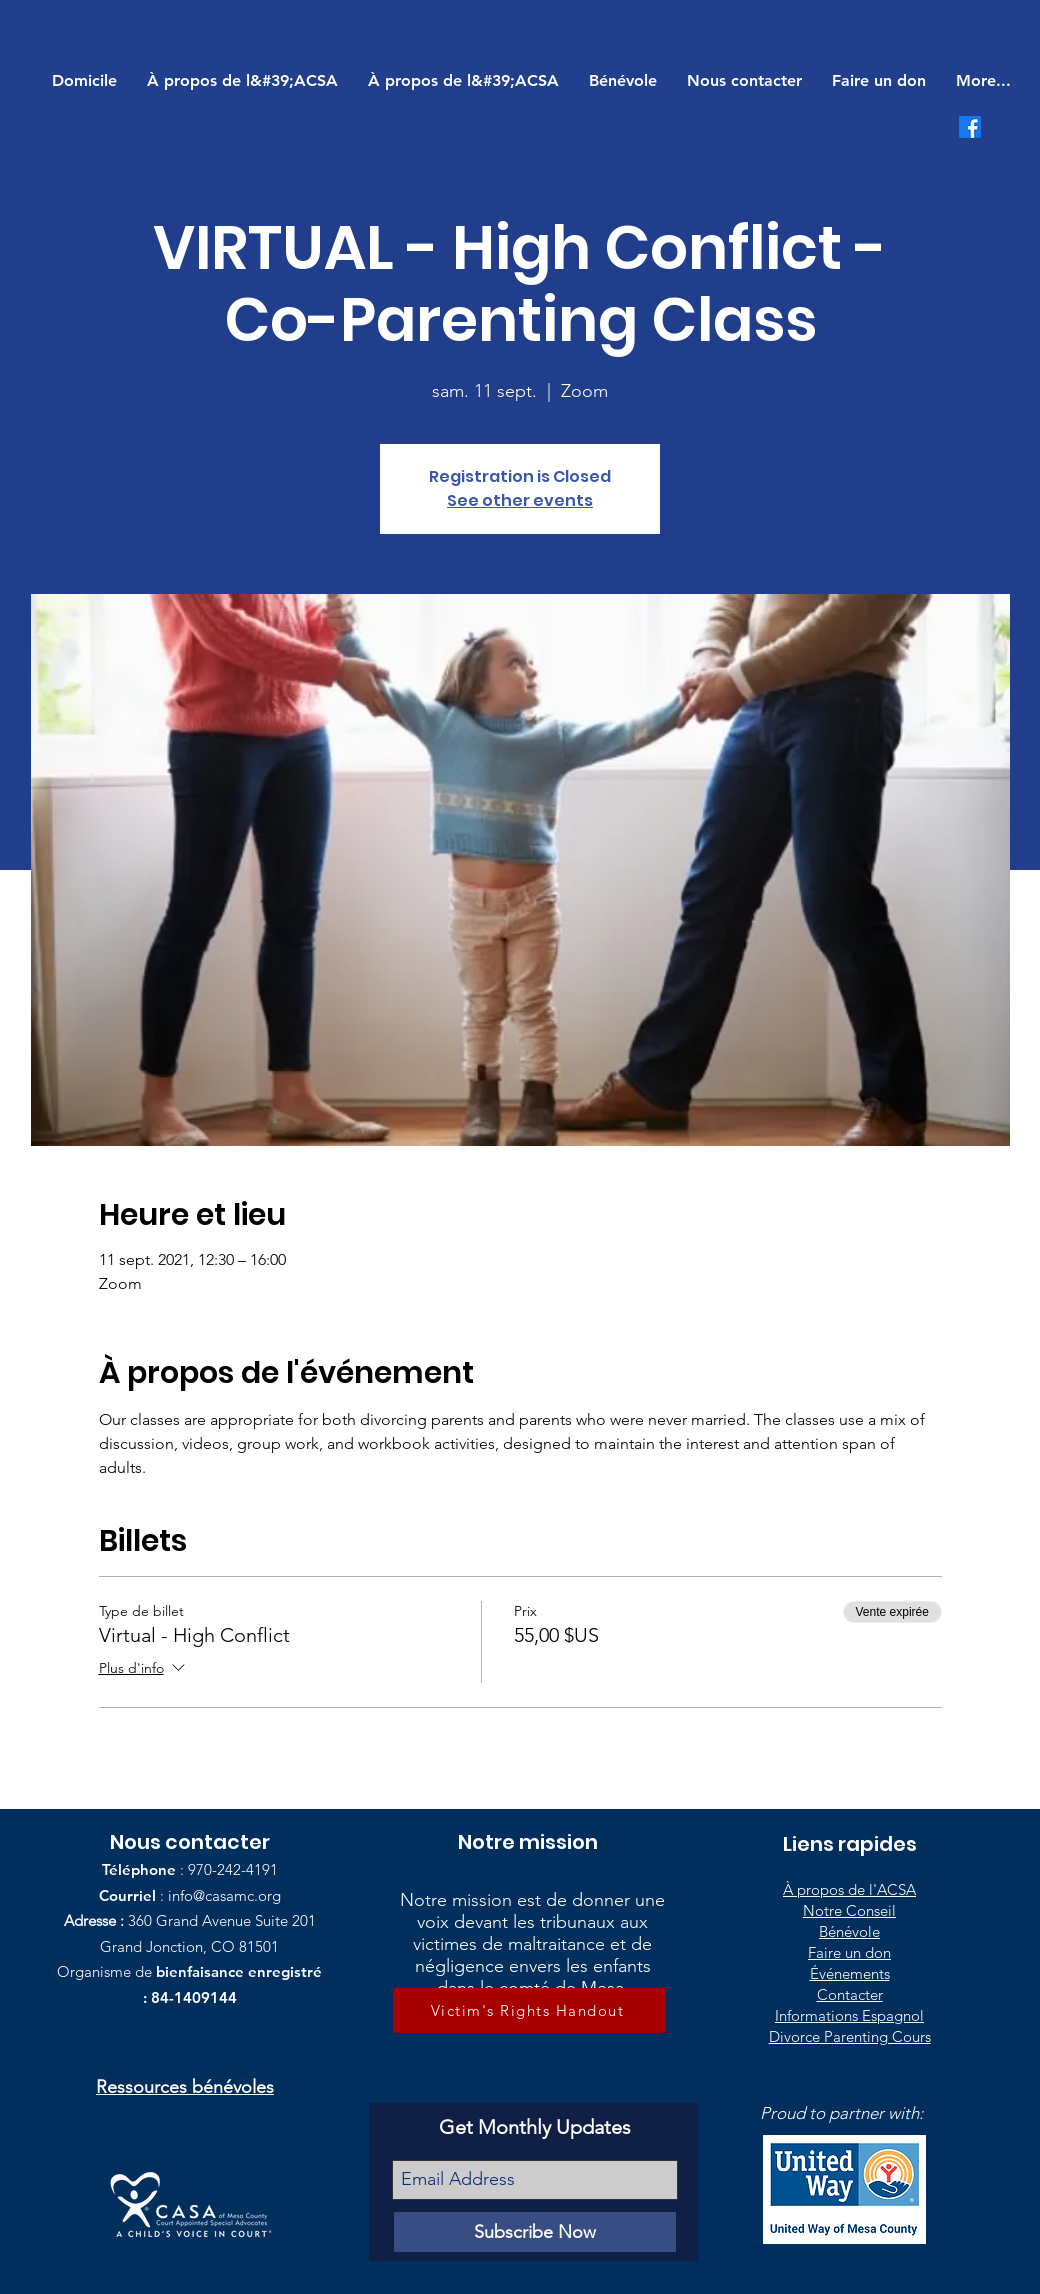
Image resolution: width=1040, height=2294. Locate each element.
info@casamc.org (224, 1895)
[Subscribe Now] (535, 2232)
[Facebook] (970, 127)
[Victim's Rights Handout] (529, 2010)
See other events (520, 500)
